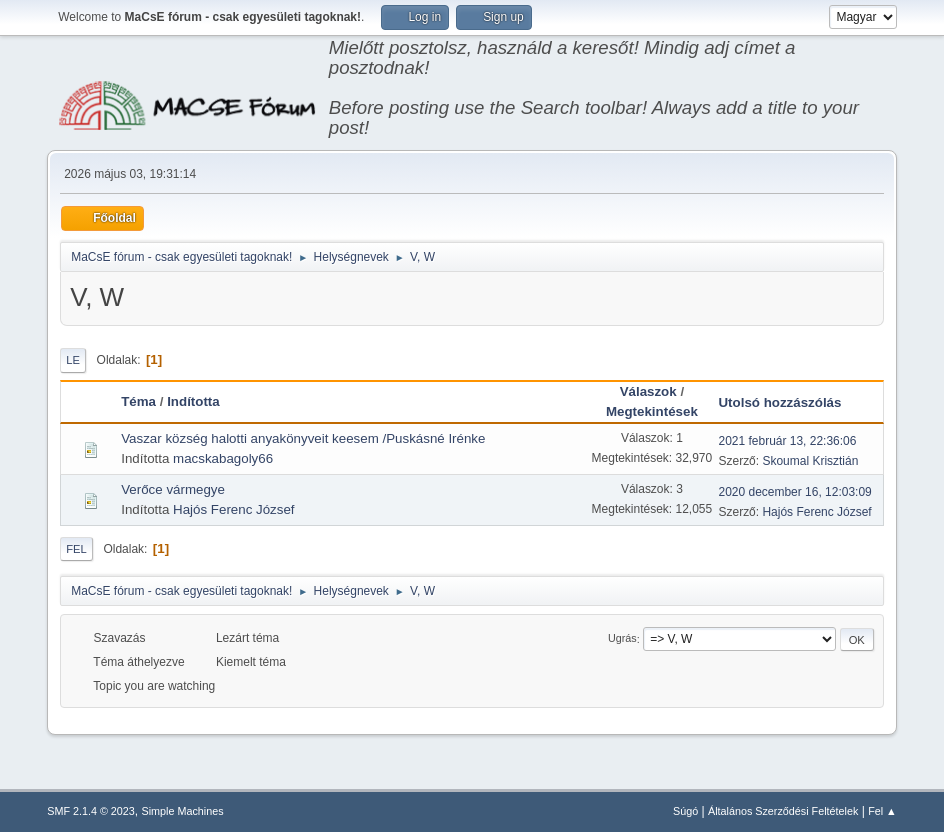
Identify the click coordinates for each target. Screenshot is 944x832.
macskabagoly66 (223, 458)
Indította (193, 401)
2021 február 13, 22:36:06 (787, 441)
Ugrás (622, 639)
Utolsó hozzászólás (788, 402)
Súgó (685, 811)
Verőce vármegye (173, 489)
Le (73, 360)
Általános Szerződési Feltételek (783, 811)
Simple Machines (183, 811)
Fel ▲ (882, 811)
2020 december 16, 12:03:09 (794, 492)
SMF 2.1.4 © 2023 (91, 811)
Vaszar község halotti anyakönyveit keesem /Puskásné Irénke (303, 438)
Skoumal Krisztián (810, 461)
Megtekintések (652, 411)
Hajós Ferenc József (233, 509)
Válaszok (648, 391)
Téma (138, 401)
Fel (76, 549)
